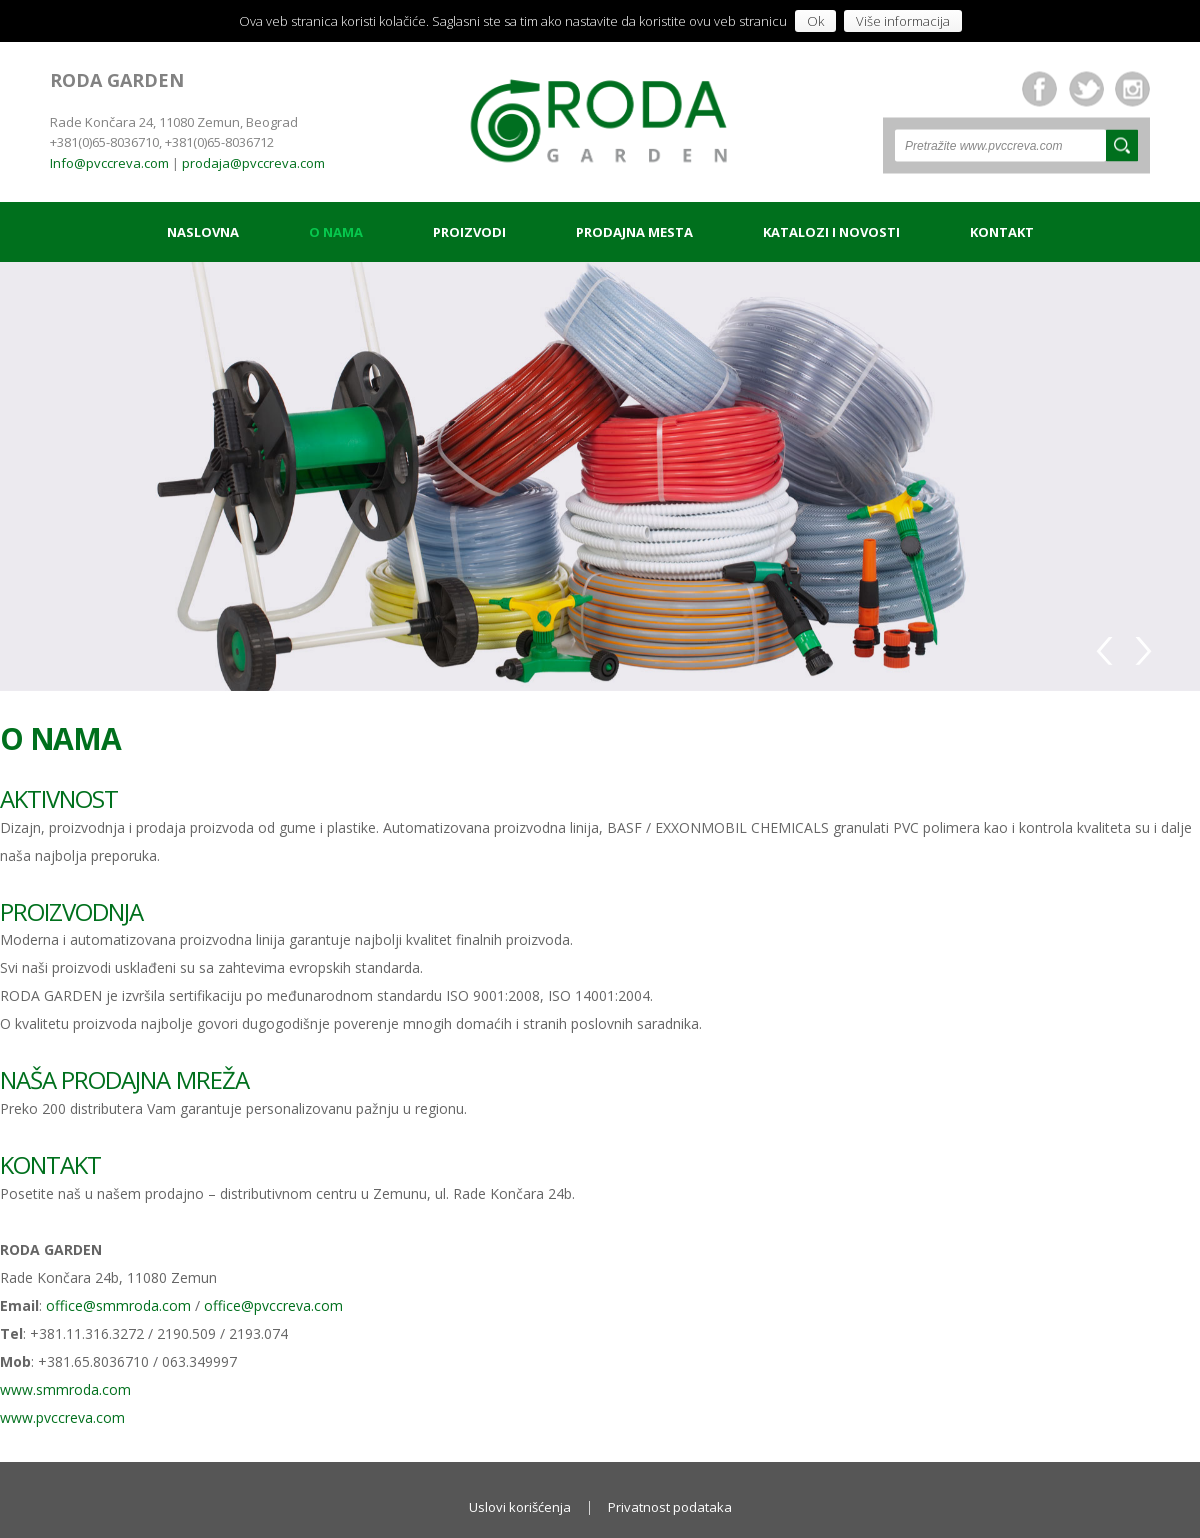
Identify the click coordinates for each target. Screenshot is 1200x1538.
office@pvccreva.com (273, 1305)
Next (1141, 647)
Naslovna (203, 232)
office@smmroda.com (118, 1305)
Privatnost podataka (670, 1507)
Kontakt (1002, 232)
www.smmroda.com (65, 1389)
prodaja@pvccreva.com (253, 163)
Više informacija (903, 21)
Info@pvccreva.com (109, 163)
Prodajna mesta (634, 232)
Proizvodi (469, 232)
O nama (336, 232)
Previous (1108, 647)
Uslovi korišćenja (520, 1507)
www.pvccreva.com (62, 1417)
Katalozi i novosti (831, 232)
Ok (815, 21)
